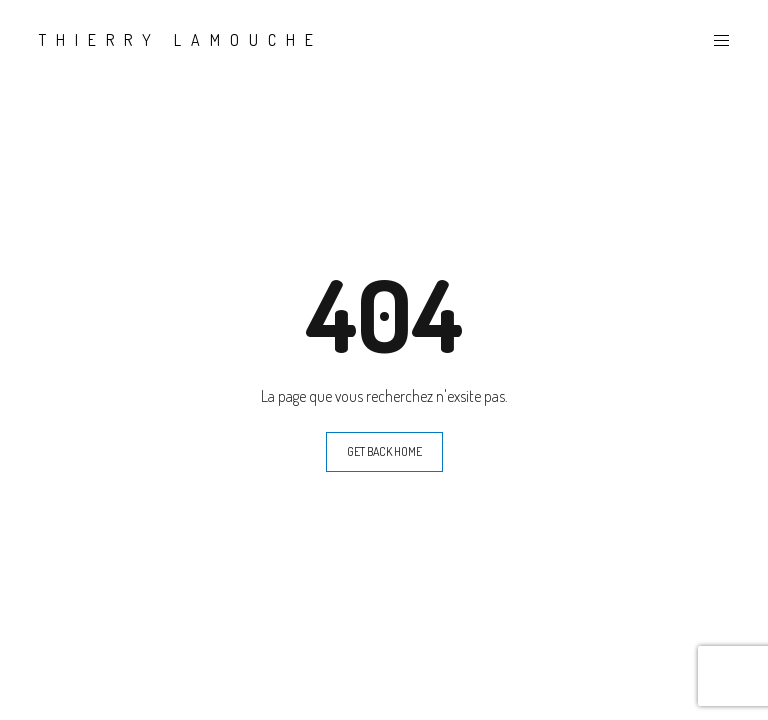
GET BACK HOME (384, 451)
